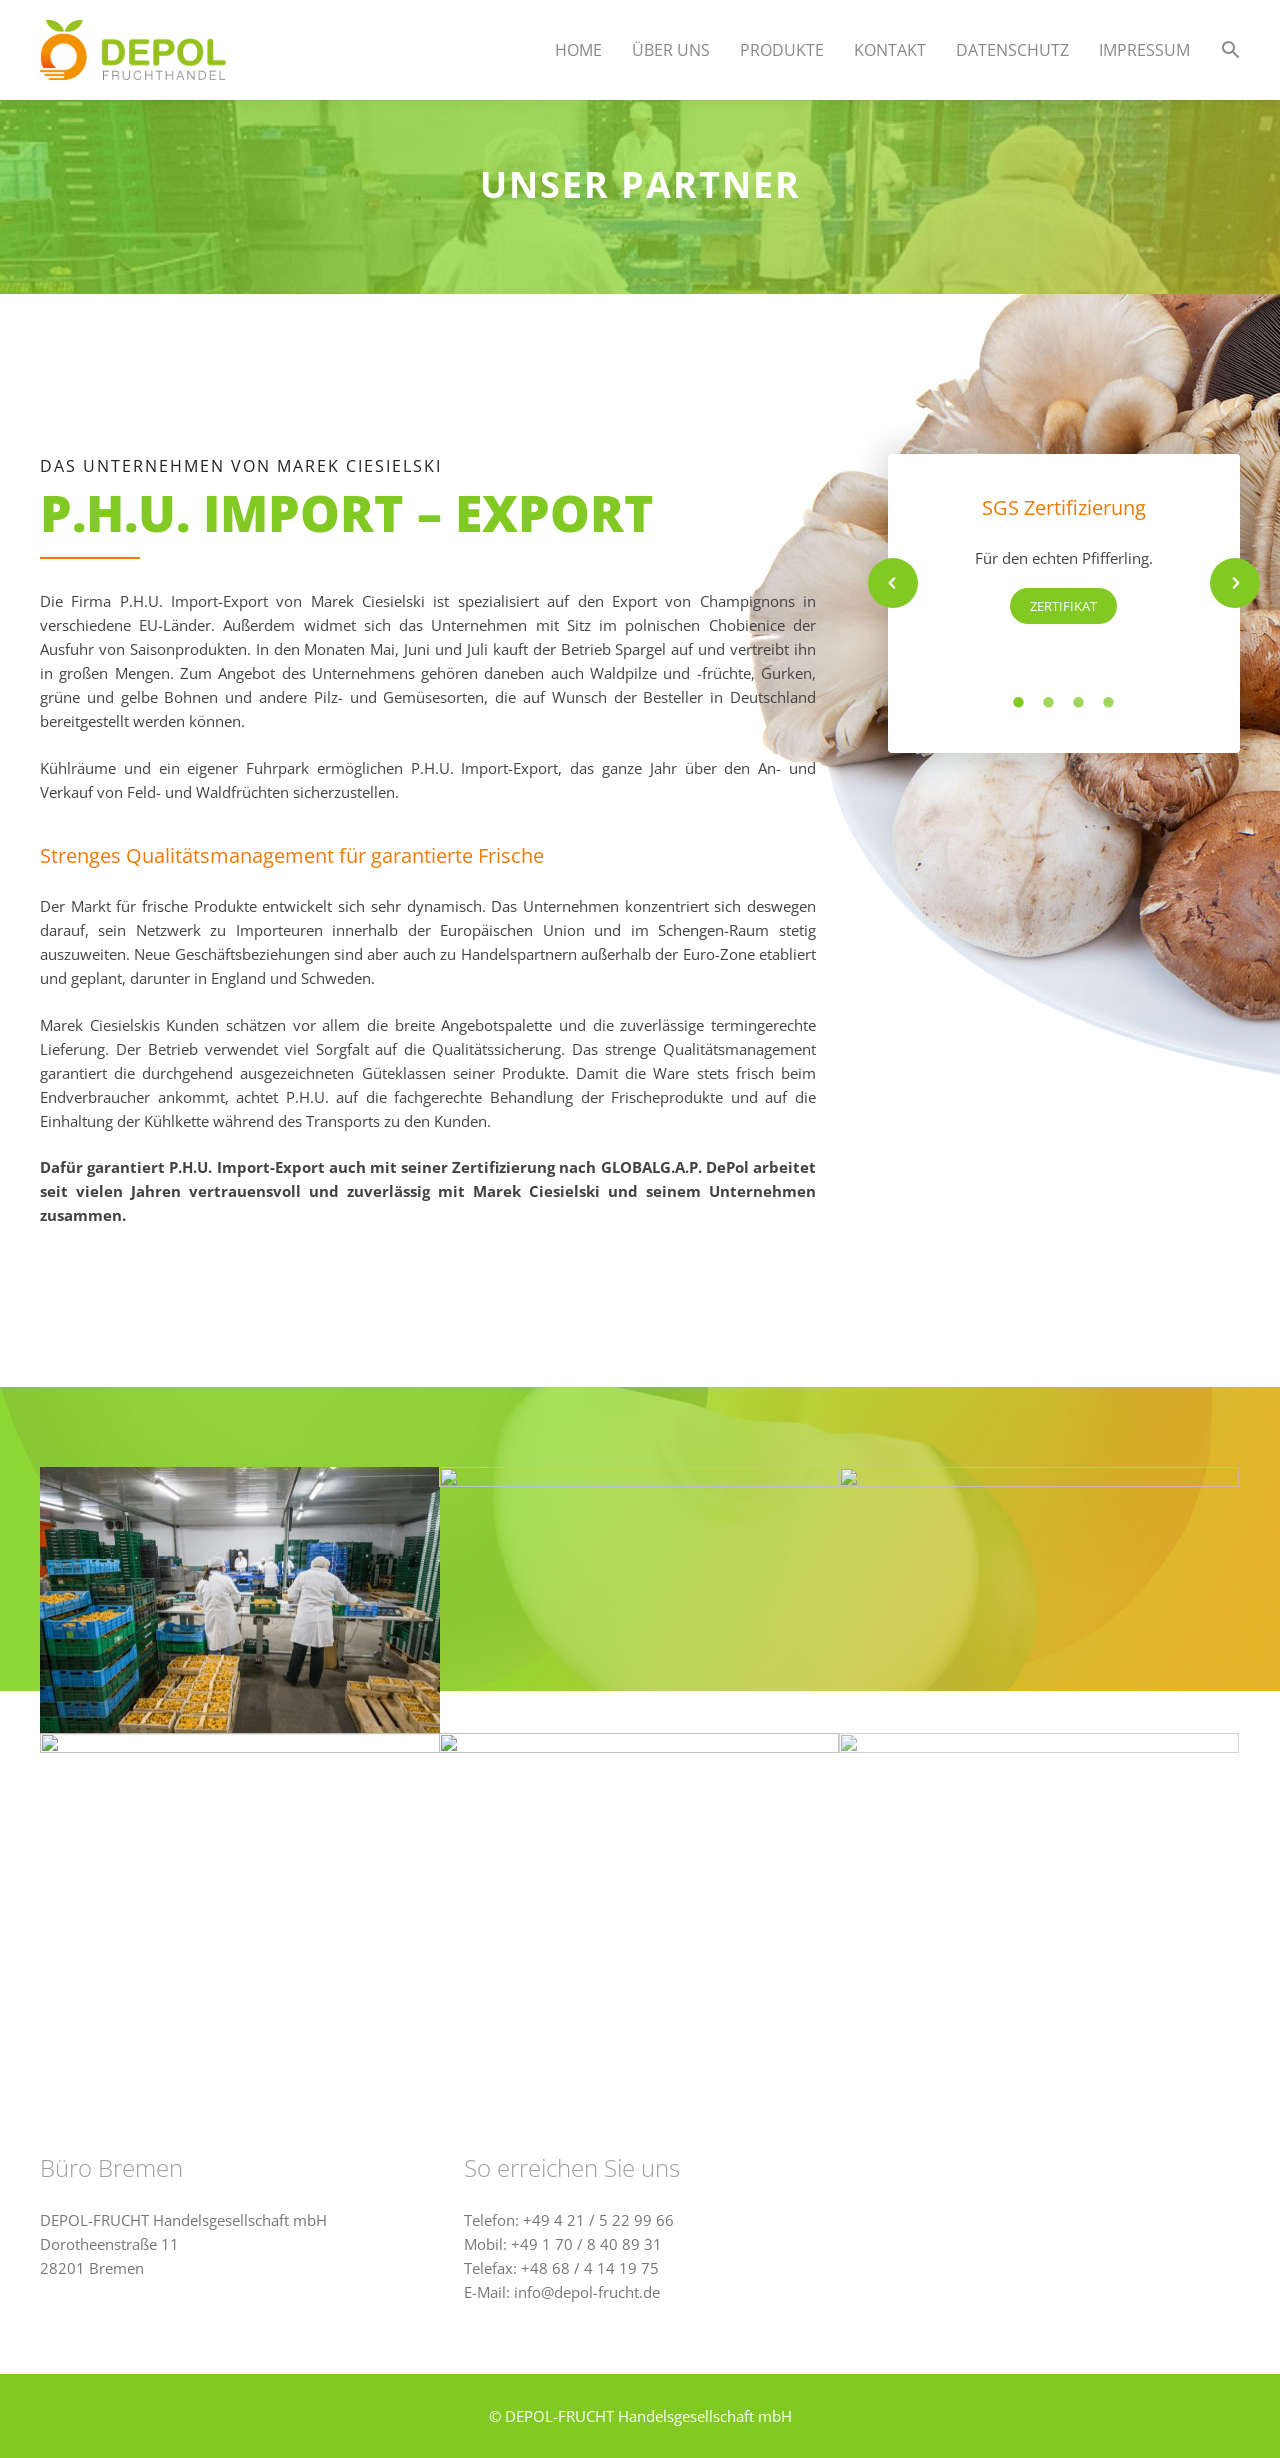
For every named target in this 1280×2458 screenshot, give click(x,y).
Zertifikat (1063, 606)
